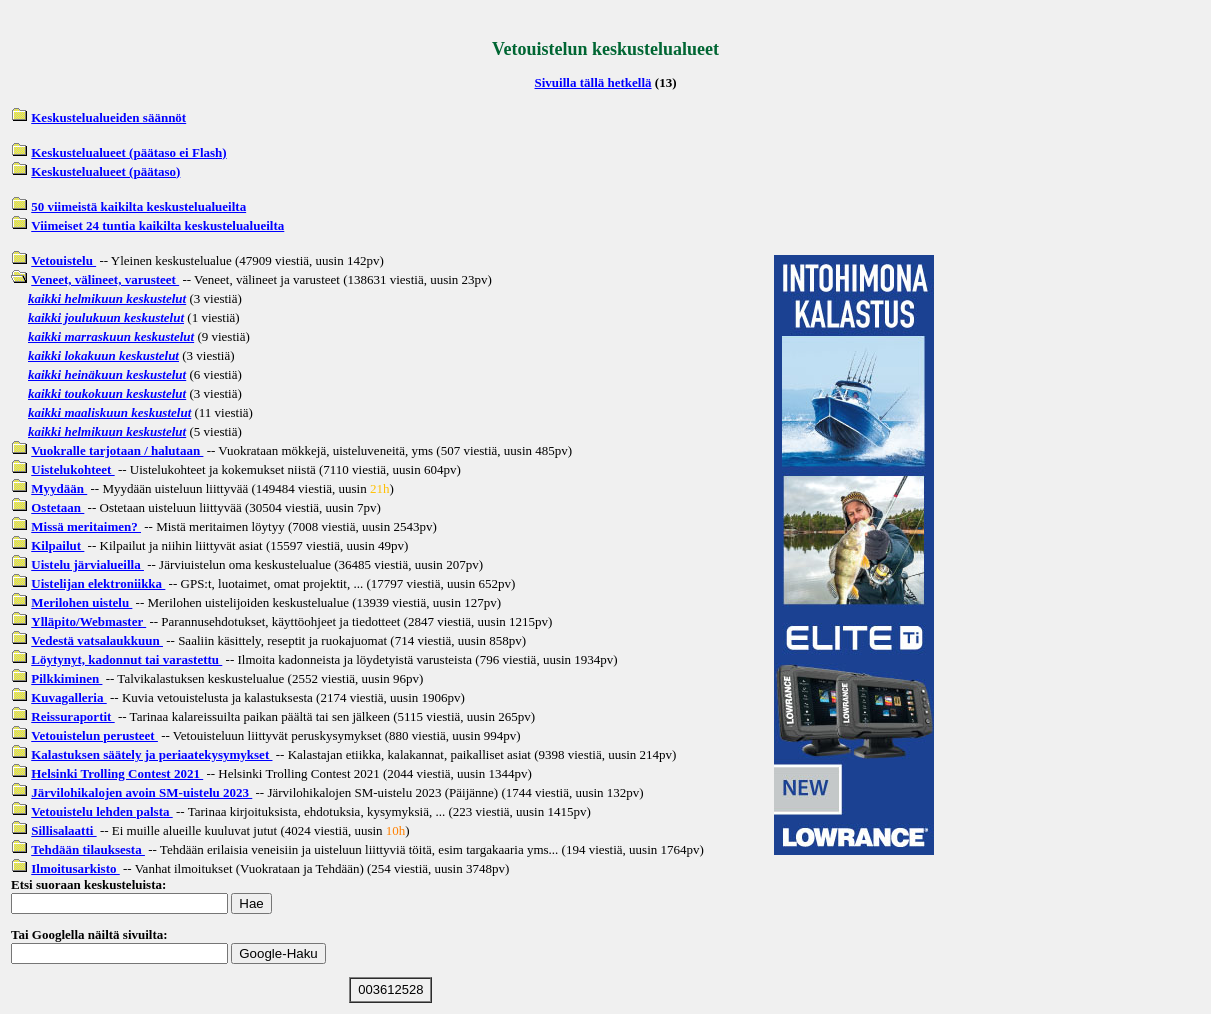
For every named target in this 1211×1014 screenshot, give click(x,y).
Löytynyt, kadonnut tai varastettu (126, 659)
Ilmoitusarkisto (75, 868)
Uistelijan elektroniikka (98, 583)
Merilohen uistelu (81, 602)
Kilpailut (57, 545)
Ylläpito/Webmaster (88, 621)
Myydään (59, 488)
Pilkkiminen (66, 678)
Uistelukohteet (72, 469)
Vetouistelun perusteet (94, 735)
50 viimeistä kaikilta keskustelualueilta (138, 206)
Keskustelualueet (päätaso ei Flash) (128, 152)
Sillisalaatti (63, 830)
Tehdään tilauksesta (88, 849)
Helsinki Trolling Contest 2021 (117, 773)
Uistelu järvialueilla (87, 564)
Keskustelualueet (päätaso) (105, 171)
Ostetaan (57, 507)
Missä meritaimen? (86, 526)
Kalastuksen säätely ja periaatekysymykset (151, 754)
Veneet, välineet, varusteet (105, 279)
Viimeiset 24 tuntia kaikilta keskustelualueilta (157, 225)
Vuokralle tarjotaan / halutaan (117, 450)
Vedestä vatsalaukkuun (97, 640)
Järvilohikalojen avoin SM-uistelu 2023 (141, 792)
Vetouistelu (63, 260)
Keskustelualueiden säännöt (108, 117)
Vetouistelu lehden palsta (101, 811)
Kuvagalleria (68, 697)
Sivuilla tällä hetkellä (593, 82)
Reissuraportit (72, 716)
